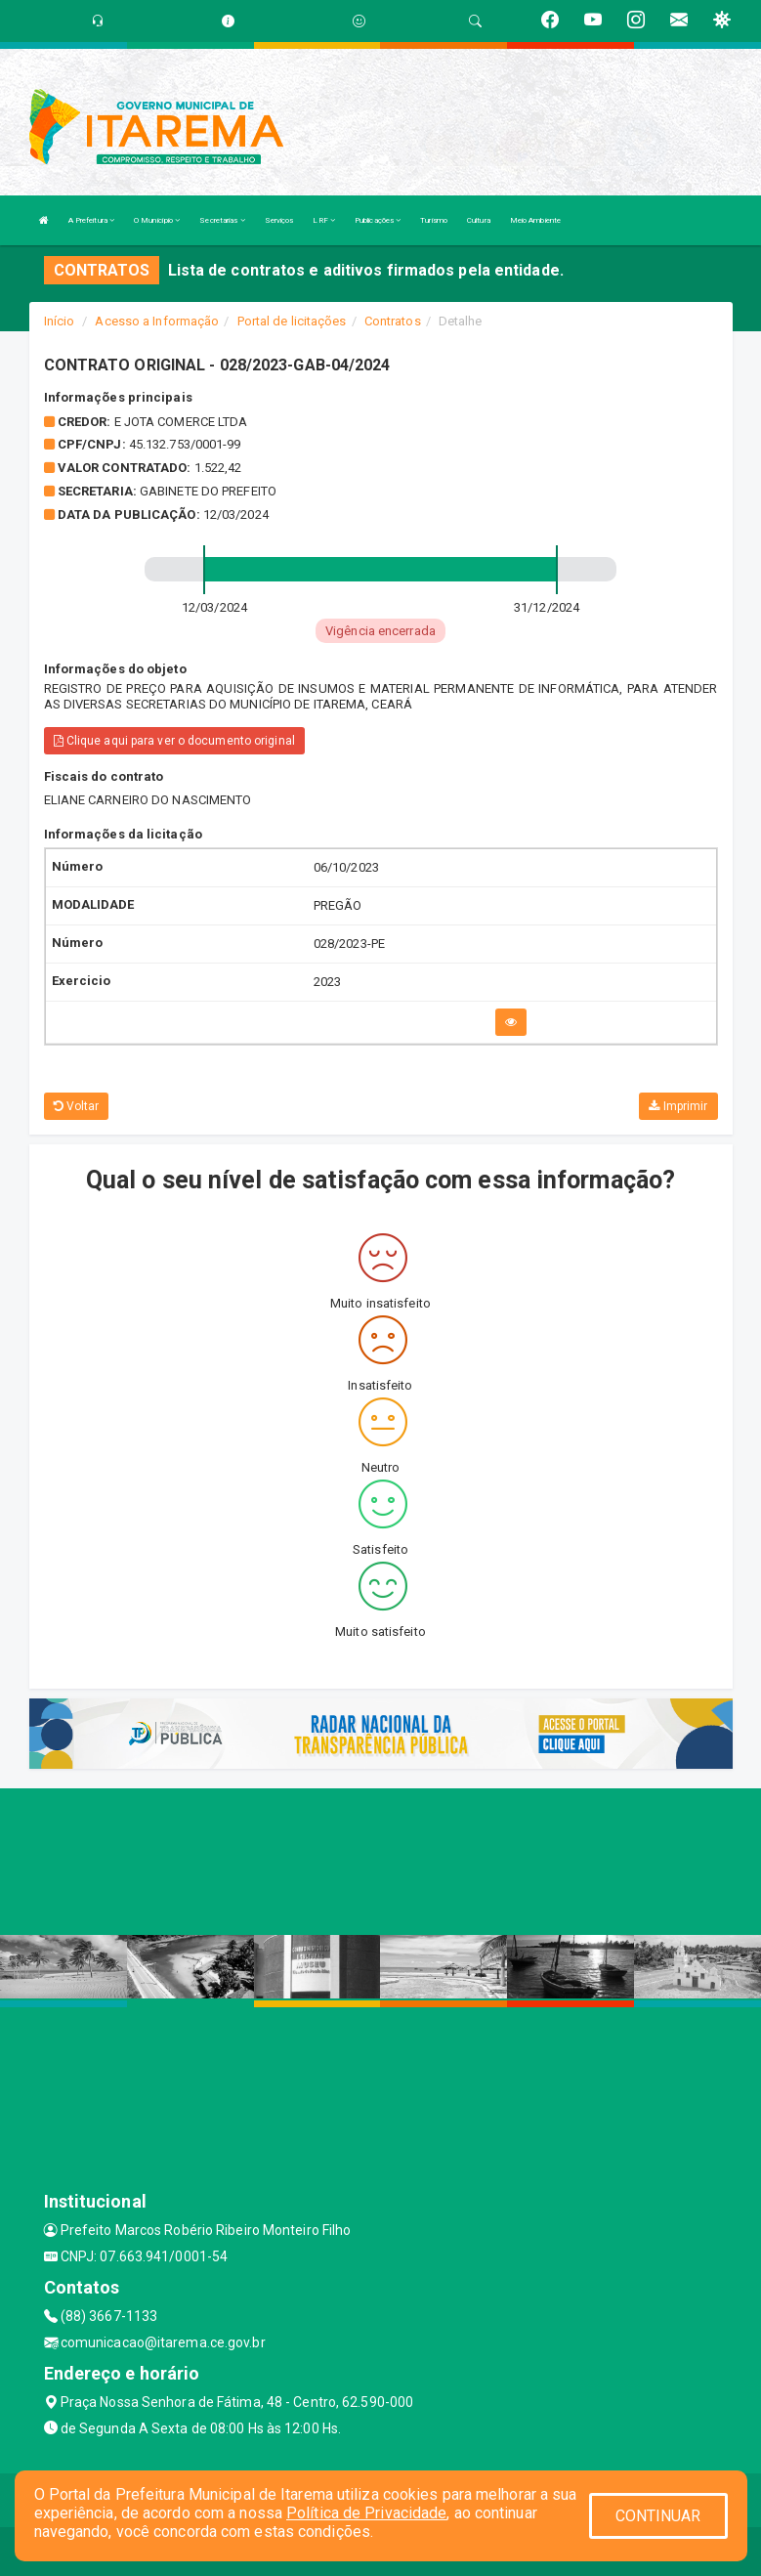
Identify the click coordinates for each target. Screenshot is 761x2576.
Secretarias (221, 220)
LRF (324, 220)
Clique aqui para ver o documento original (174, 741)
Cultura (478, 220)
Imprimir (678, 1106)
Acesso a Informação (157, 321)
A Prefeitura (91, 220)
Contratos (392, 321)
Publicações (378, 220)
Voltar (77, 1106)
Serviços (279, 220)
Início (59, 321)
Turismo (433, 220)
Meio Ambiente (535, 220)
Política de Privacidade (366, 2513)
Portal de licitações (292, 321)
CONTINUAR (658, 2516)
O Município (157, 220)
